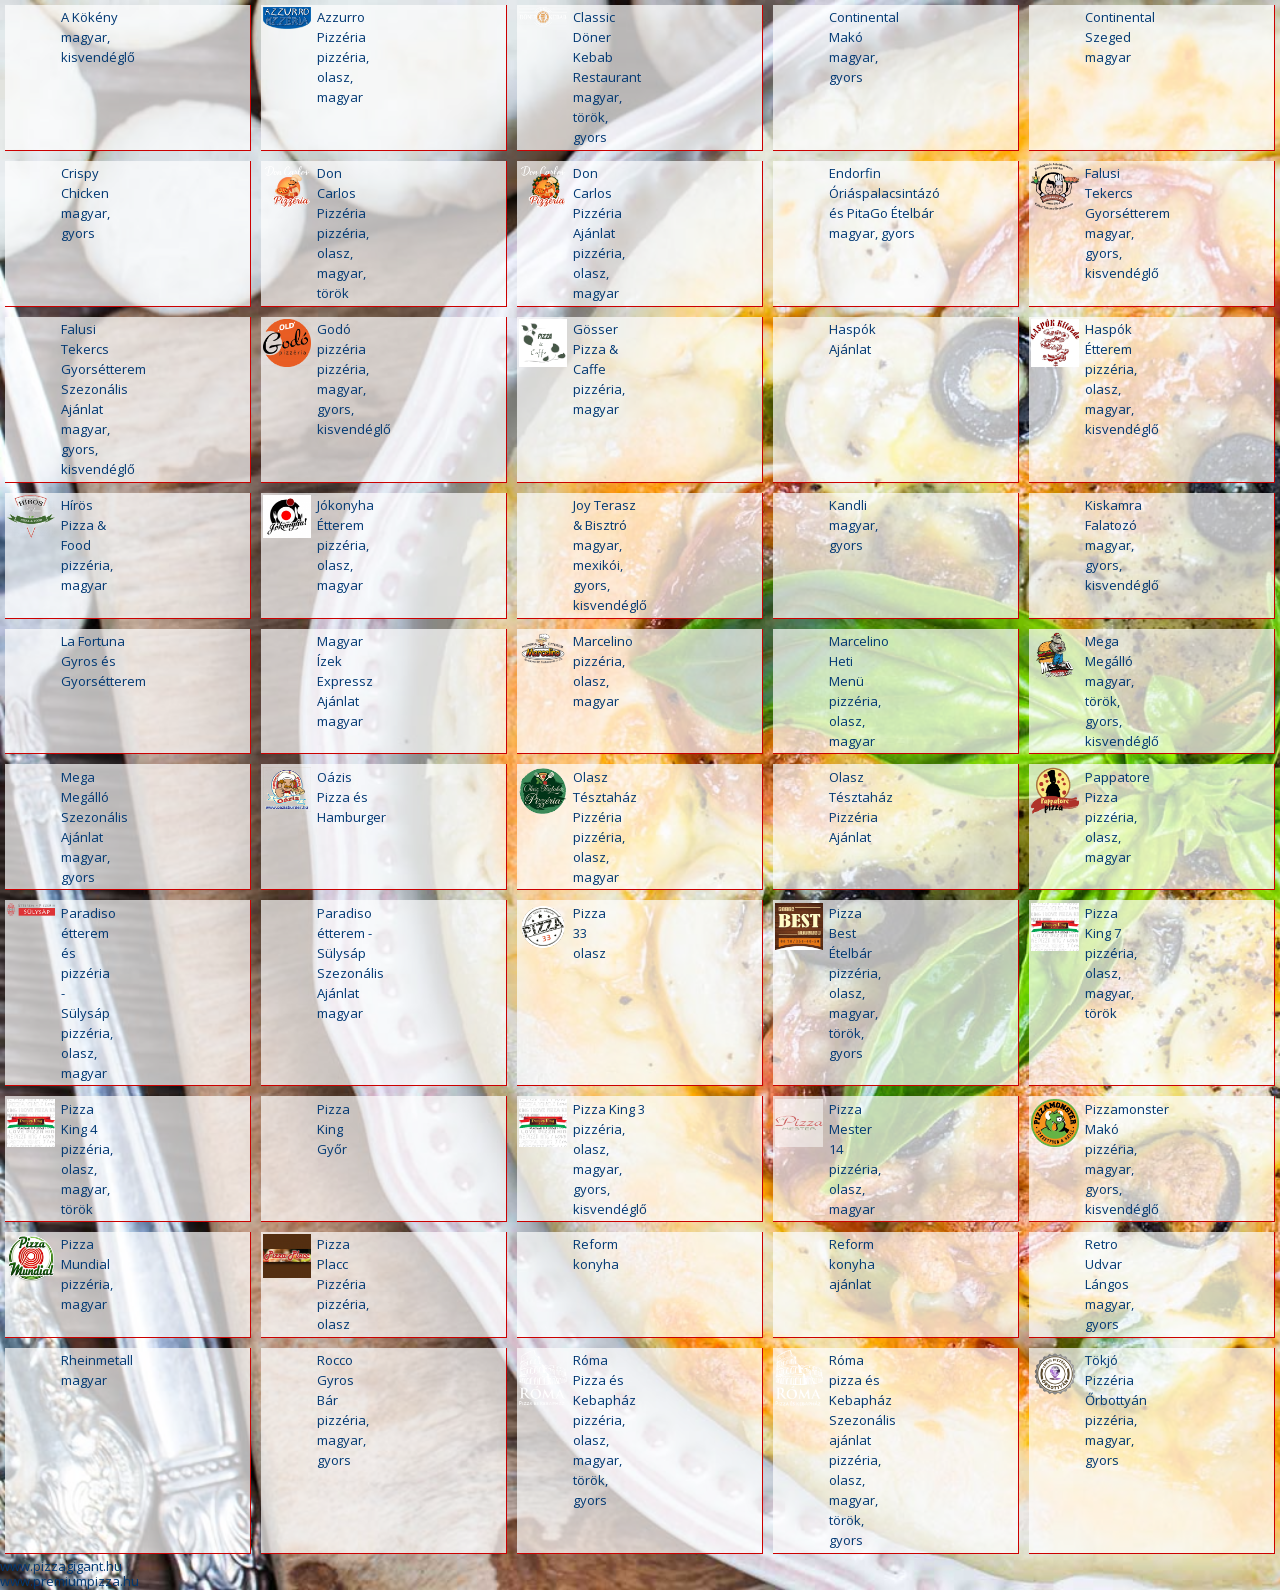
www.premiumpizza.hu (69, 1581)
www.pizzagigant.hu (61, 1566)
